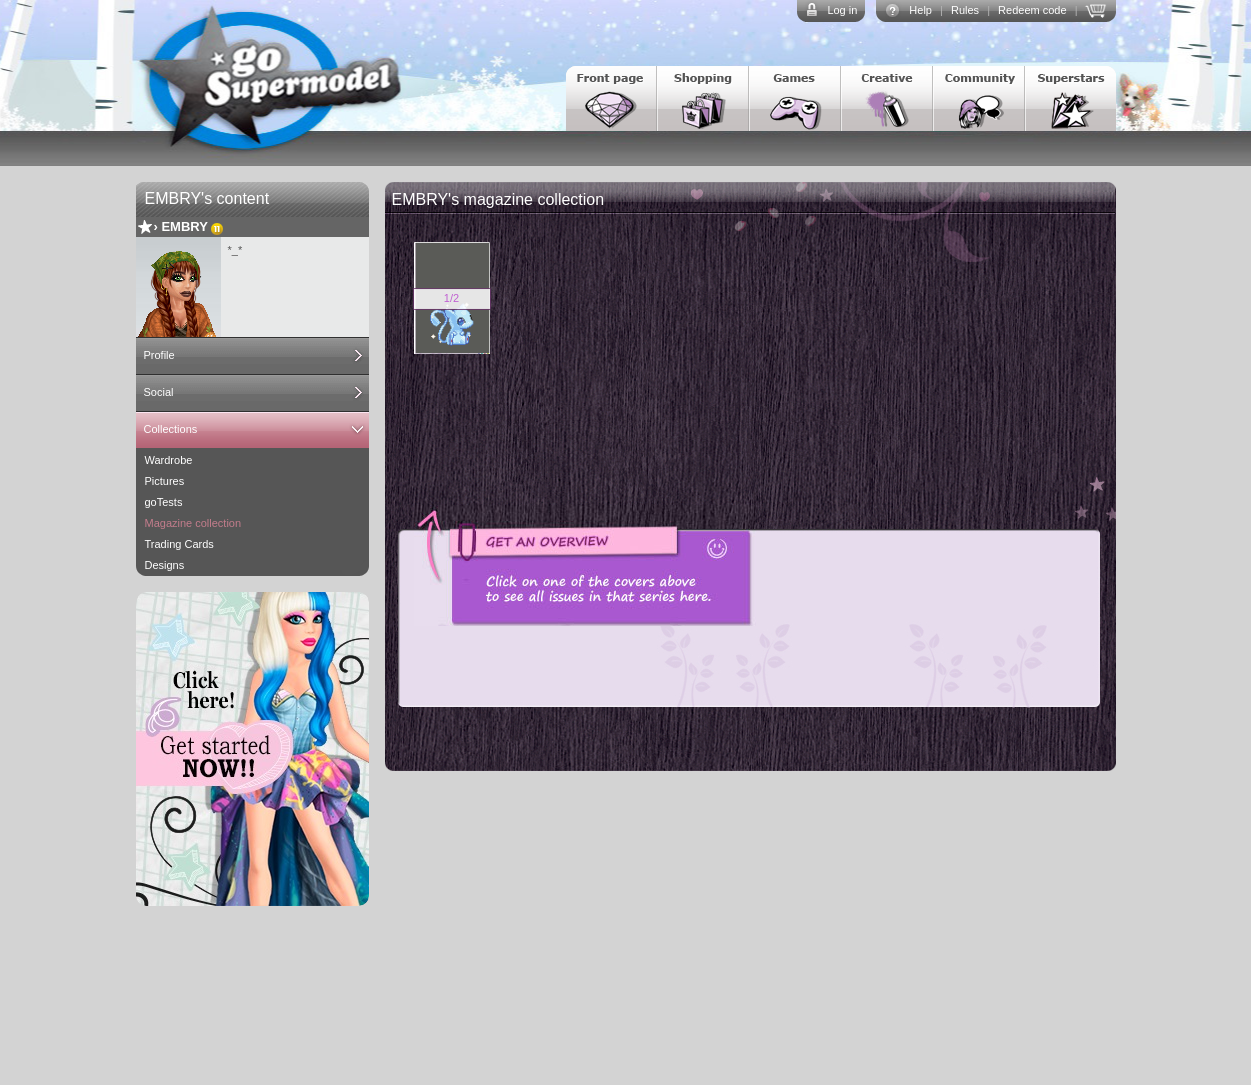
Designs (165, 565)
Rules (965, 10)
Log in (842, 10)
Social (159, 392)
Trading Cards (179, 544)
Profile (159, 355)
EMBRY (184, 226)
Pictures (165, 481)
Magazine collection (193, 523)
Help (920, 10)
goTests (164, 502)
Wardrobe (169, 460)
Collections (171, 429)
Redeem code (1032, 10)
